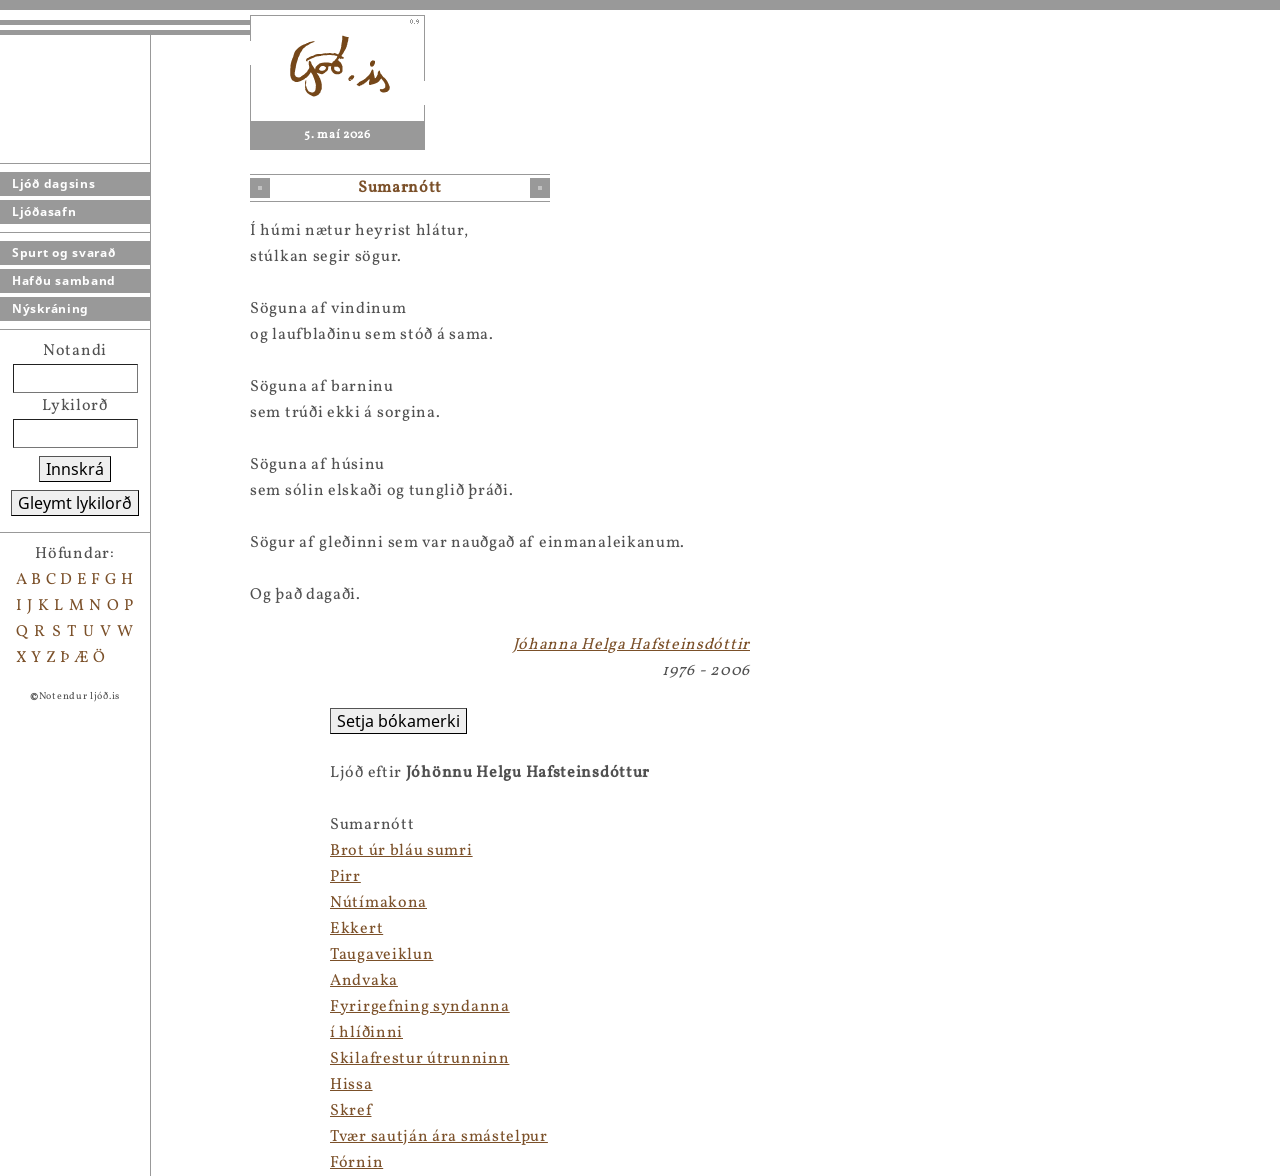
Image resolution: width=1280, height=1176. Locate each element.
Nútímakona (378, 903)
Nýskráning (50, 308)
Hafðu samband (64, 280)
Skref (351, 1111)
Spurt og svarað (64, 252)
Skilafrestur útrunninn (419, 1059)
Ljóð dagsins (53, 183)
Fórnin (356, 1163)
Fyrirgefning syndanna (420, 1007)
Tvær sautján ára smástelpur (439, 1137)
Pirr (345, 877)
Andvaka (364, 981)
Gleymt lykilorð (75, 503)
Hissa (351, 1085)
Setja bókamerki (398, 721)
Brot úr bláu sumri (401, 851)
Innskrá (75, 469)
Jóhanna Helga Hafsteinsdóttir (631, 645)
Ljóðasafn (44, 211)
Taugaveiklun (381, 955)
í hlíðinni (366, 1033)
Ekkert (356, 929)
